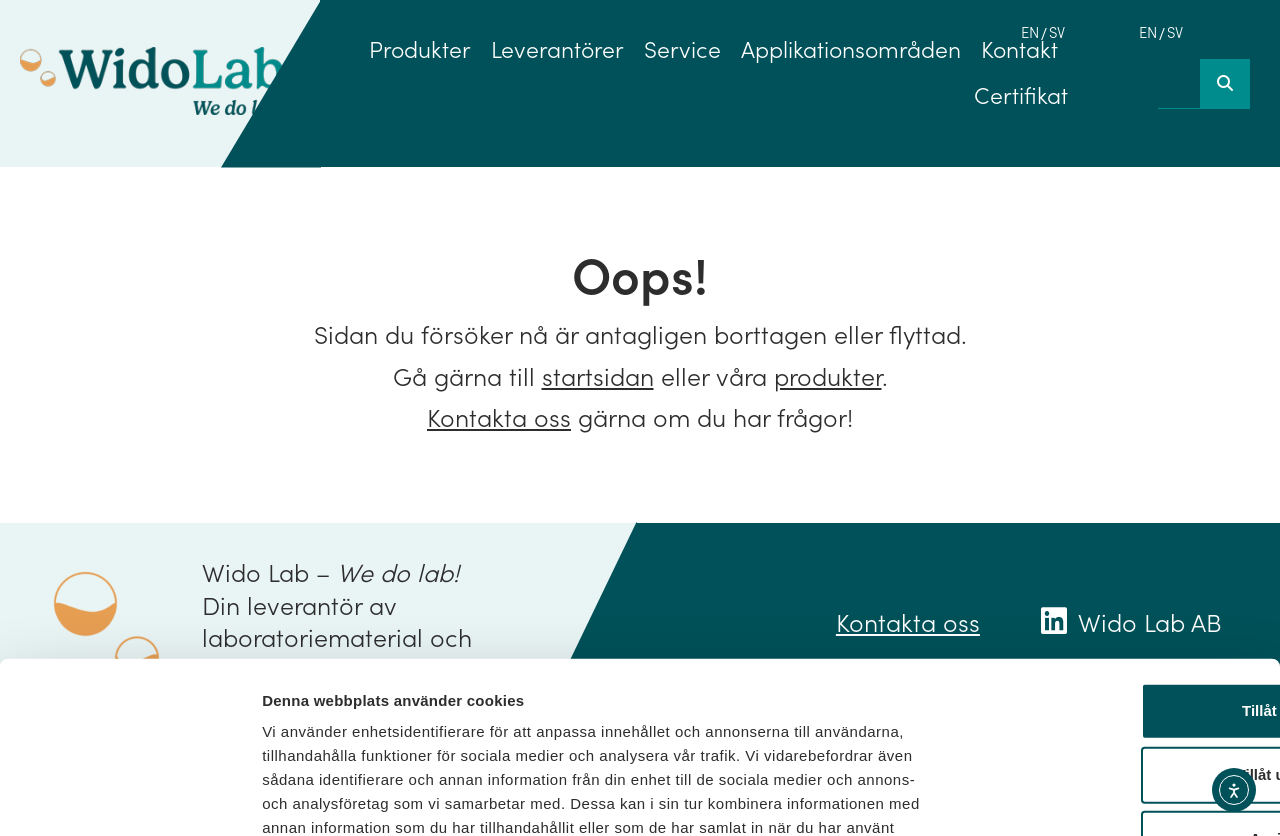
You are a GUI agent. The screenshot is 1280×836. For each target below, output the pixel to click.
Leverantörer (557, 48)
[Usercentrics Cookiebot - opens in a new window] (129, 797)
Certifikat (1021, 94)
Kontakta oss (499, 416)
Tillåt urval (1113, 638)
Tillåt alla (1113, 574)
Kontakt (1019, 48)
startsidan (598, 375)
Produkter (420, 48)
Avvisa (1113, 702)
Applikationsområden (851, 48)
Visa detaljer (1086, 796)
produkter (828, 375)
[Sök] (1225, 83)
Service (682, 48)
